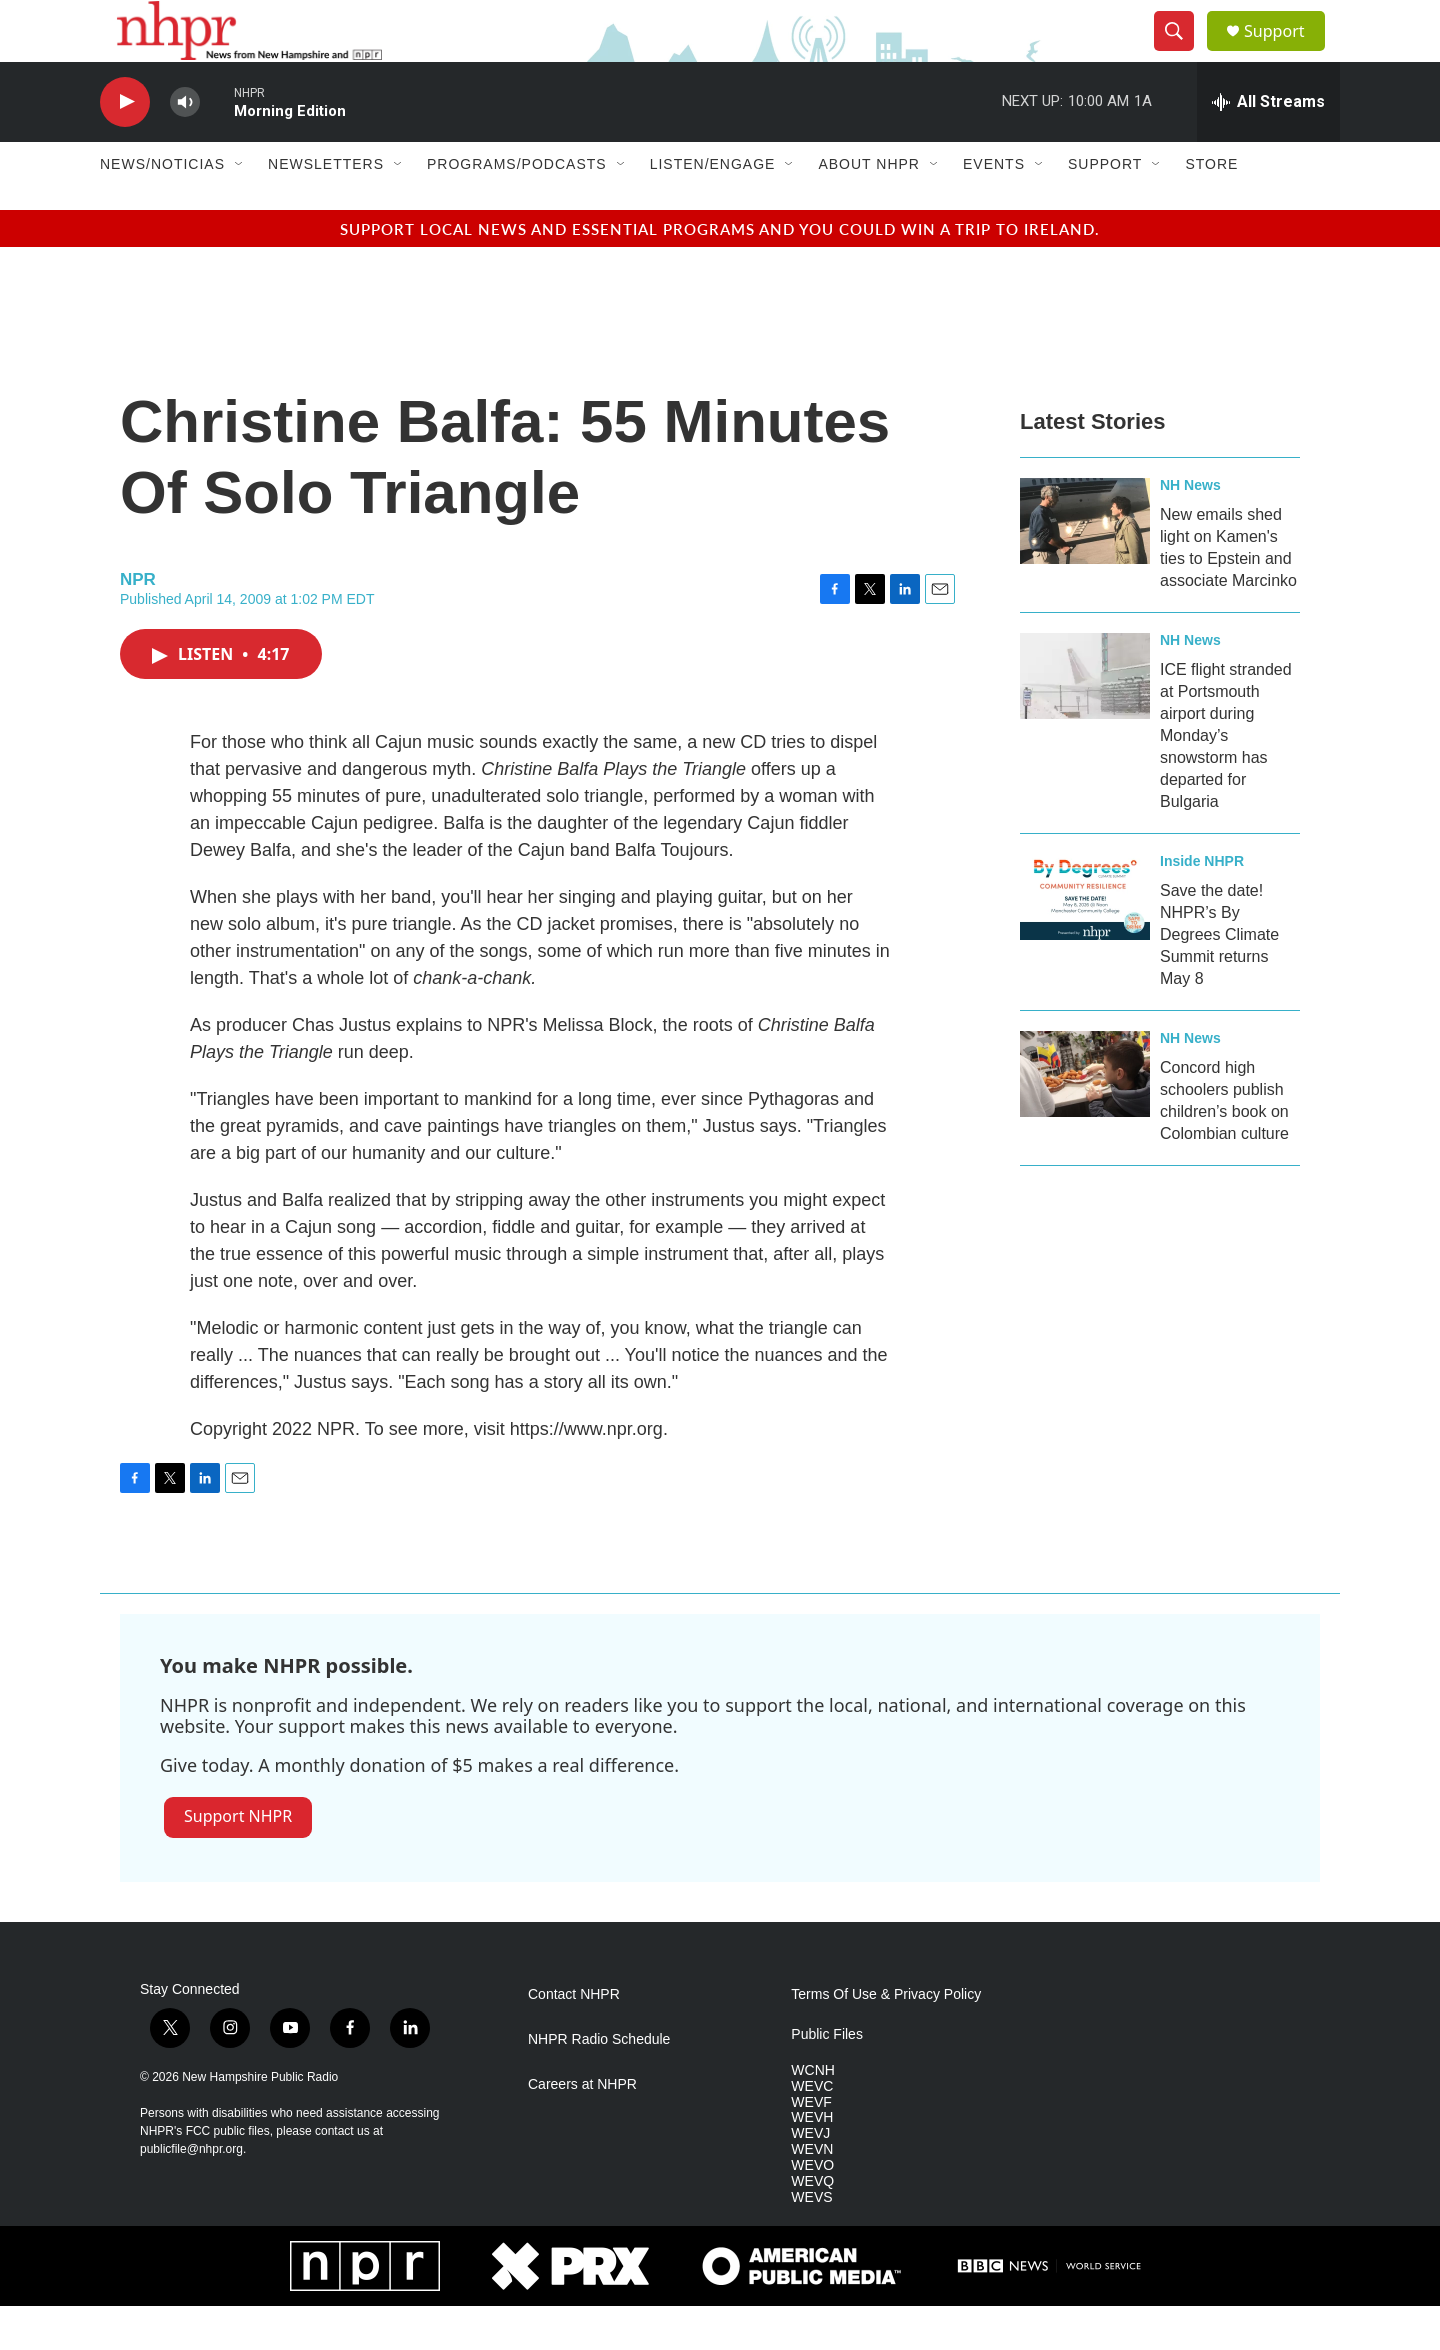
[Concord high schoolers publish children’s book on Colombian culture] (1085, 1117)
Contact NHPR (574, 2037)
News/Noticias (162, 208)
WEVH (812, 2161)
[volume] (185, 145)
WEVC (812, 2129)
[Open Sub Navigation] (240, 208)
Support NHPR (238, 1860)
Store (1211, 208)
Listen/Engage (713, 208)
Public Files (827, 2077)
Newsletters (326, 208)
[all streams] (1268, 145)
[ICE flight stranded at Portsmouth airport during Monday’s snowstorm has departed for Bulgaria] (1085, 719)
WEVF (811, 2145)
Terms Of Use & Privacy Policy (886, 2037)
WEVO (812, 2209)
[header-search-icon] (1182, 53)
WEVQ (812, 2225)
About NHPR (869, 208)
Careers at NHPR (582, 2127)
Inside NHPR (1202, 904)
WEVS (811, 2241)
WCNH (813, 2113)
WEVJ (810, 2177)
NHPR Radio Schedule (599, 2082)
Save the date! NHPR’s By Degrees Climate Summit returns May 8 (1219, 977)
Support (1286, 52)
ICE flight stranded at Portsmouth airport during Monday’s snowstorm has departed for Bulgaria (1226, 778)
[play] (125, 145)
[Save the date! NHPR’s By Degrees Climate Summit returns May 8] (1085, 940)
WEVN (812, 2193)
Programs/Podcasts (517, 208)
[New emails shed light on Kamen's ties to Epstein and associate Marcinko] (1085, 564)
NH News (1190, 528)
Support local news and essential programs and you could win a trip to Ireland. (720, 271)
